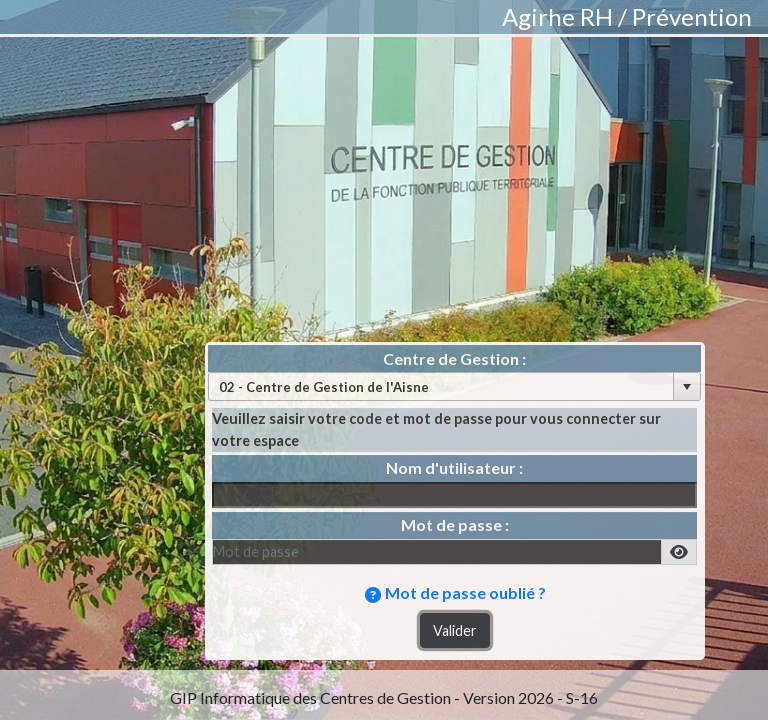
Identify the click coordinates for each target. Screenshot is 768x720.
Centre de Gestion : (454, 358)
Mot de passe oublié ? (465, 592)
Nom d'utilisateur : (454, 467)
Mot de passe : (455, 524)
